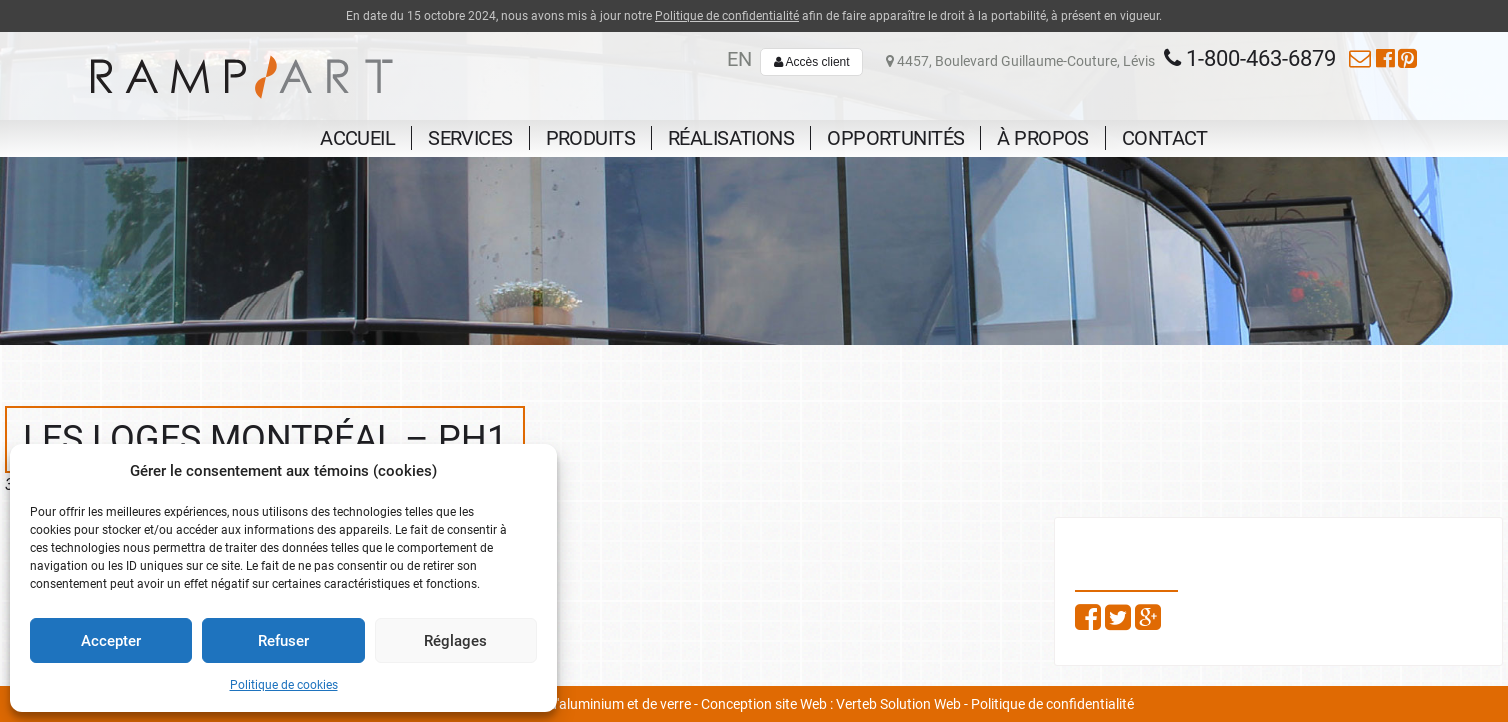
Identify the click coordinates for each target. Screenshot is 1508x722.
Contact (1165, 138)
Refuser (283, 641)
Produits (590, 138)
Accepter (111, 641)
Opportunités (895, 138)
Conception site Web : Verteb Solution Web (831, 704)
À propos (1042, 138)
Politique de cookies (284, 685)
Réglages (455, 641)
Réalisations (731, 138)
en (739, 59)
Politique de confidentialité (727, 16)
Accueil (357, 138)
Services (470, 138)
